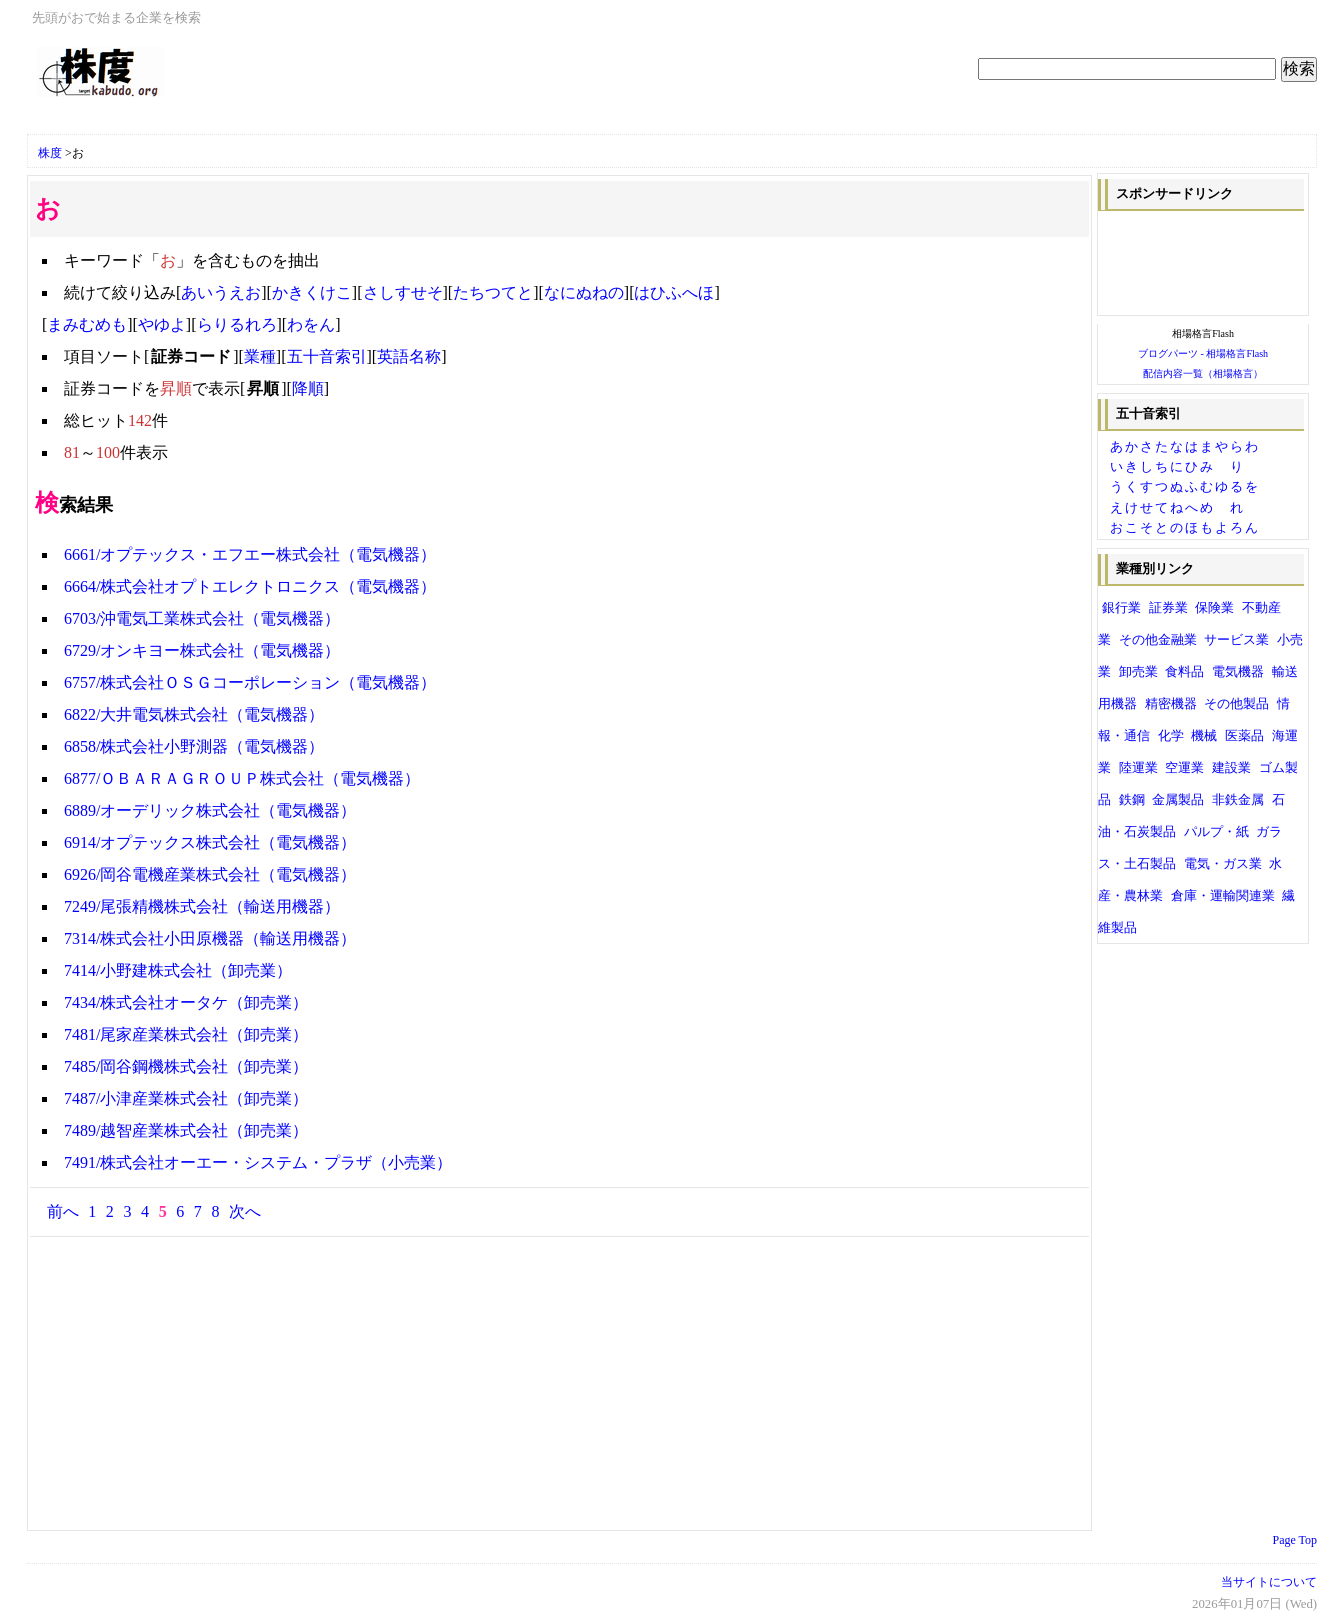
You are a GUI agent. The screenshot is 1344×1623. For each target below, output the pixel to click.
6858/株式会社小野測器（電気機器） (194, 746)
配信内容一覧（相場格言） (1203, 373)
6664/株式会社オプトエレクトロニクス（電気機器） (250, 586)
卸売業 (1138, 672)
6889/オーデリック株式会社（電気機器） (210, 810)
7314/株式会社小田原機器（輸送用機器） (210, 938)
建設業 (1231, 768)
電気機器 (1238, 672)
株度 (50, 153)
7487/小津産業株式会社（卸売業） (186, 1098)
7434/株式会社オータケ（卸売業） (186, 1002)
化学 (1171, 736)
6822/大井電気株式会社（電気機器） (194, 714)
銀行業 (1121, 608)
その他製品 (1236, 704)
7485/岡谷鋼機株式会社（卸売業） (186, 1066)
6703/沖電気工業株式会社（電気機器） (202, 618)
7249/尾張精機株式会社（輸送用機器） (202, 906)
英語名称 (409, 356)
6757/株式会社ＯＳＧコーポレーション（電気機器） (250, 682)
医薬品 (1244, 736)
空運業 (1184, 768)
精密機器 (1171, 704)
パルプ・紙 (1216, 832)
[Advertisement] (271, 122)
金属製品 (1178, 800)
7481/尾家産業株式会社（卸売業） (186, 1034)
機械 (1204, 736)
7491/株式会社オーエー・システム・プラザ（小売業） (258, 1162)
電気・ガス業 (1223, 864)
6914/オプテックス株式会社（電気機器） (210, 842)
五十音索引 (327, 356)
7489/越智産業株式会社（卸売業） (186, 1130)
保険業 (1214, 608)
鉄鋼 (1132, 800)
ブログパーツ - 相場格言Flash (1203, 353)
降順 (308, 388)
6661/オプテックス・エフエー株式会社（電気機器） (250, 554)
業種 (260, 356)
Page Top (1295, 1540)
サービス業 (1236, 640)
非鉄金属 (1238, 800)
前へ (63, 1211)
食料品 (1184, 672)
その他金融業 (1158, 640)
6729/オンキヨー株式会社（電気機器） (202, 650)
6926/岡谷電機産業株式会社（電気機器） (210, 874)
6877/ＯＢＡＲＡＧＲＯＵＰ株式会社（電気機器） (242, 778)
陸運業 (1138, 768)
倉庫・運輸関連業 (1223, 896)
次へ (245, 1211)
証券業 (1168, 608)
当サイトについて (1269, 1582)
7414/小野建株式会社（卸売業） (178, 970)
